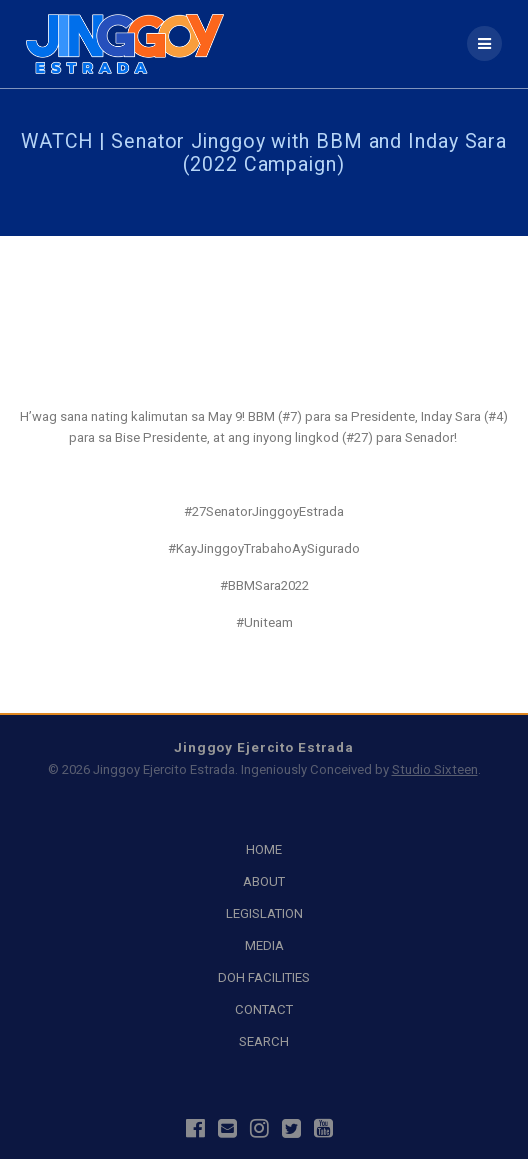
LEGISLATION (264, 913)
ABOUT (264, 881)
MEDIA (264, 945)
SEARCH (264, 1041)
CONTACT (264, 1009)
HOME (264, 849)
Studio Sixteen (435, 769)
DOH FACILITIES (264, 977)
